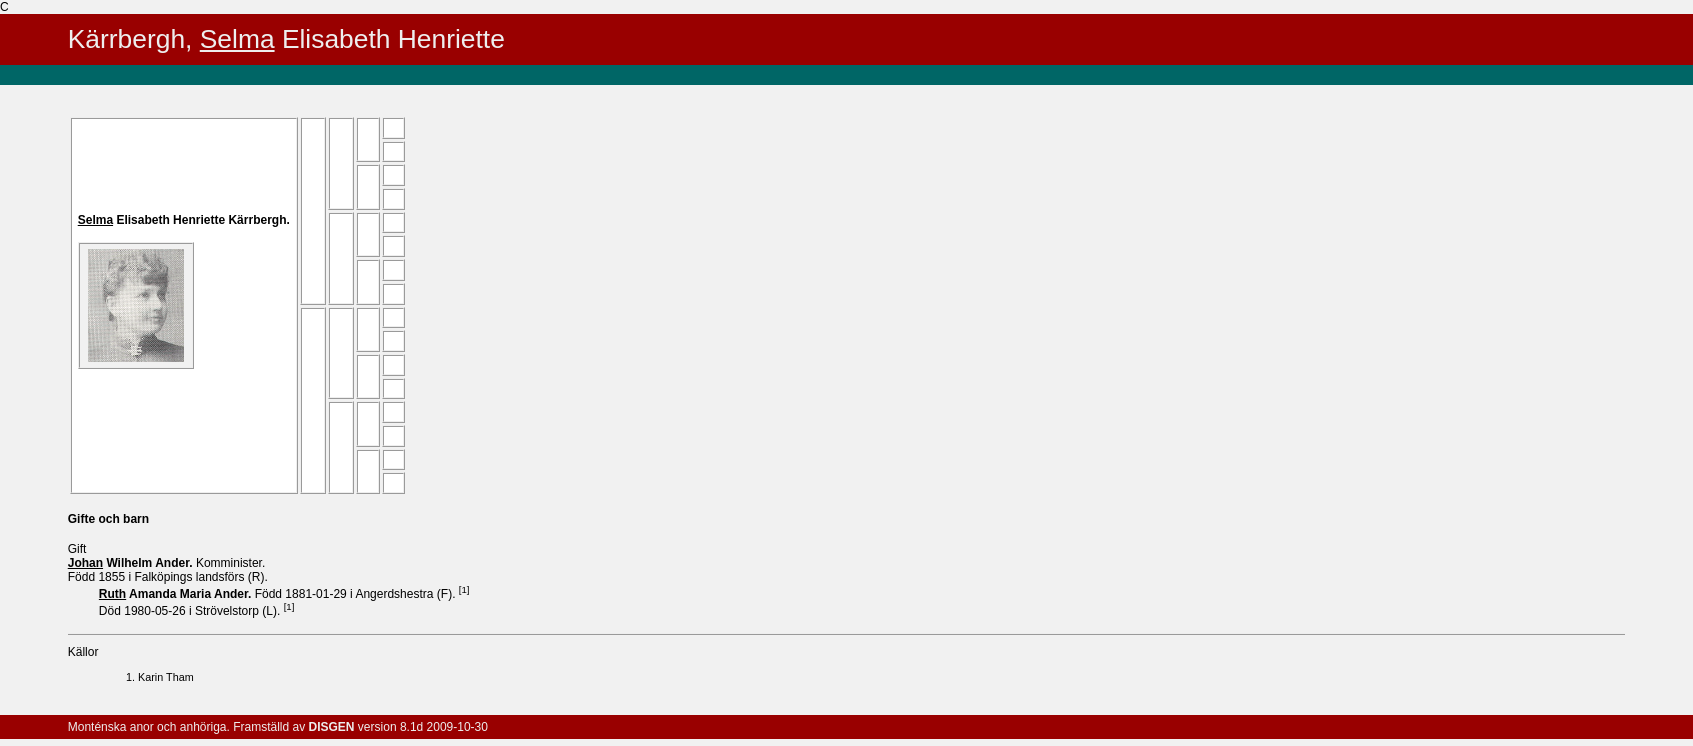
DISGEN (332, 727)
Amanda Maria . (177, 594)
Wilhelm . (132, 563)
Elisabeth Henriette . (184, 220)
